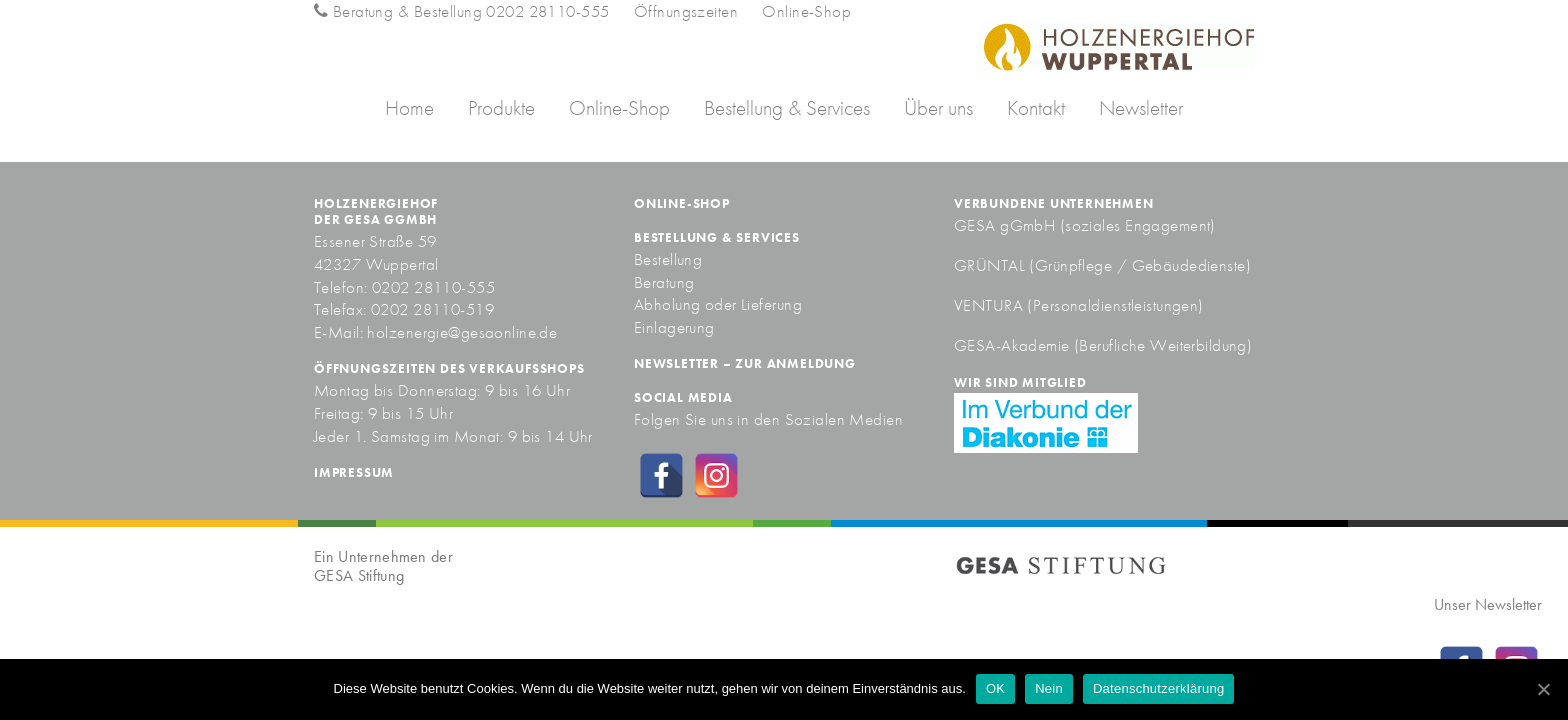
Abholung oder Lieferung (718, 304)
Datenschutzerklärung (1158, 688)
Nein (1049, 688)
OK (995, 688)
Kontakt (1036, 107)
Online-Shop (806, 11)
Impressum (354, 472)
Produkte (501, 107)
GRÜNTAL (991, 265)
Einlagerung (674, 327)
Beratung (664, 282)
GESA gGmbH (1004, 225)
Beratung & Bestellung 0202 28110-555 (461, 11)
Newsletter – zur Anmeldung (745, 363)
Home (409, 107)
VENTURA (990, 305)
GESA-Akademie (1012, 345)
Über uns (938, 107)
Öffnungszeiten (686, 11)
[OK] (1543, 689)
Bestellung (668, 259)
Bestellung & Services (787, 107)
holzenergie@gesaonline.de (462, 332)
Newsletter (1141, 107)
